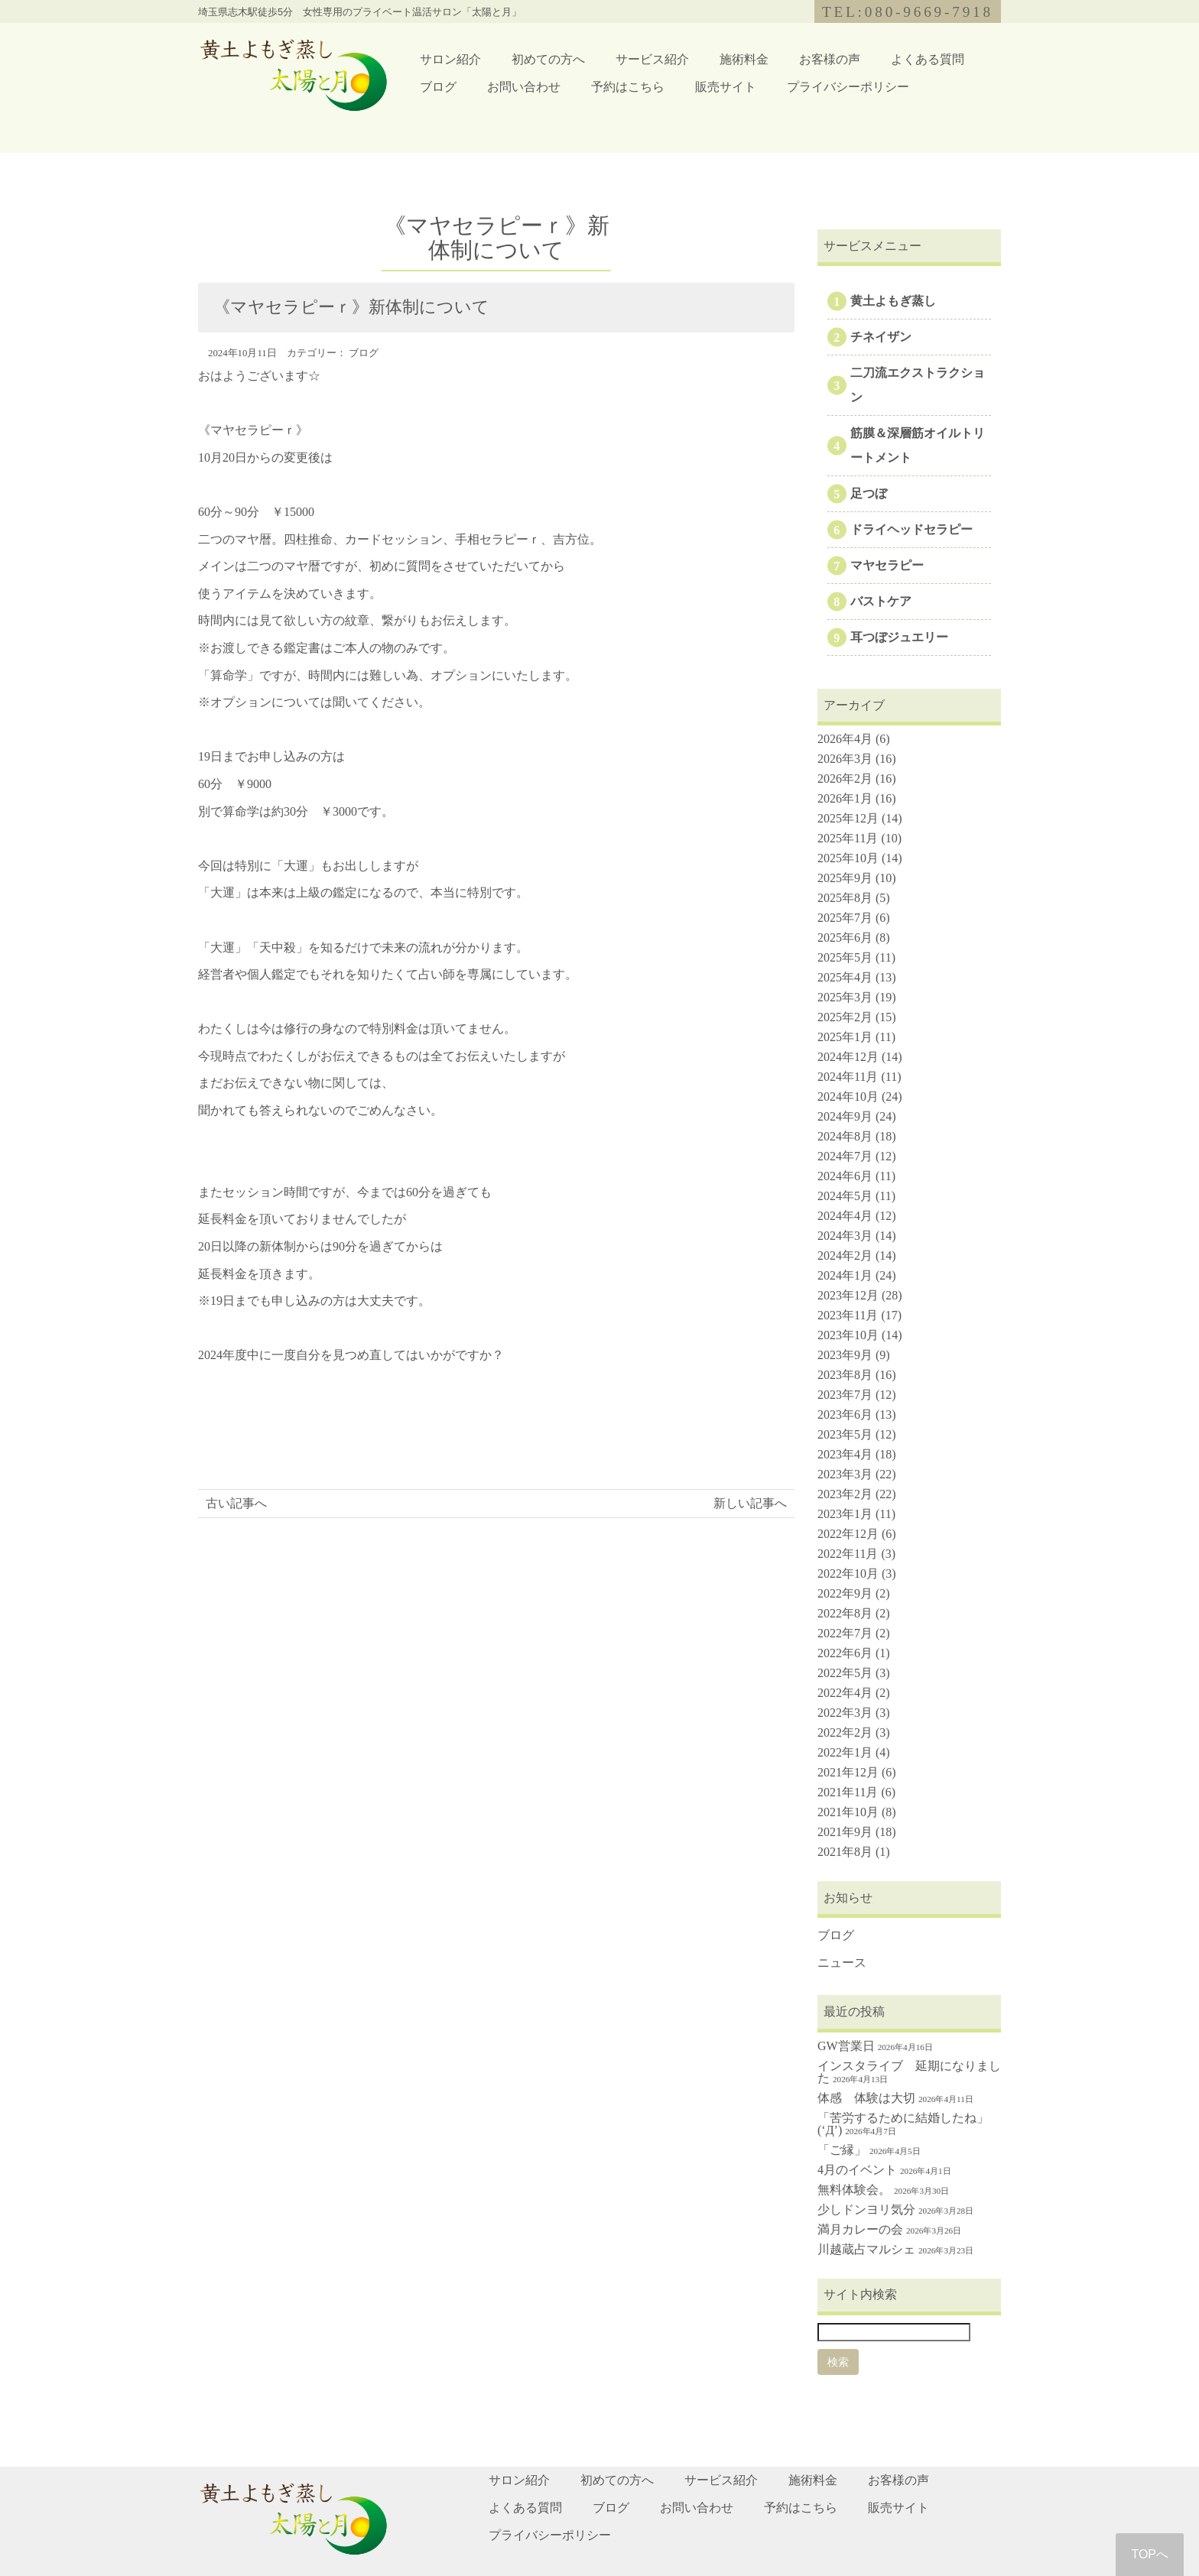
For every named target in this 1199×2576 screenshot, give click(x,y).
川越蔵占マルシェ (866, 2249)
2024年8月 (844, 1136)
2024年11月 (847, 1076)
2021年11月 (847, 1792)
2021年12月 (848, 1772)
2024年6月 (844, 1176)
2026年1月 (844, 798)
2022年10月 (848, 1573)
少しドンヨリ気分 (866, 2209)
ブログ (438, 86)
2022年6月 (844, 1652)
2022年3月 (844, 1712)
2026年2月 (844, 778)
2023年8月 (844, 1374)
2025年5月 (844, 957)
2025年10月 (848, 858)
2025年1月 (844, 1036)
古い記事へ (236, 1503)
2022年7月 (844, 1633)
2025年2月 (844, 1017)
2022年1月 (844, 1752)
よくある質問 (927, 59)
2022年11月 (847, 1553)
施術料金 (744, 59)
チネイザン (880, 336)
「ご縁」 (841, 2149)
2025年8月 (844, 897)
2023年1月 (844, 1513)
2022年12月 (848, 1533)
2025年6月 (844, 937)
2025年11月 (847, 838)
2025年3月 (844, 997)
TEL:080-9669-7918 (907, 12)
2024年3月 (844, 1235)
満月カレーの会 (860, 2229)
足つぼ (868, 493)
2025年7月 (844, 917)
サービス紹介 (652, 59)
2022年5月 (844, 1672)
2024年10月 (848, 1096)
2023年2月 (844, 1494)
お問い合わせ (524, 86)
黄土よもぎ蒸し (893, 300)
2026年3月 (844, 758)
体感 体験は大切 (866, 2097)
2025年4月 (844, 977)
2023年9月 (844, 1354)
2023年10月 (848, 1335)
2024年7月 (844, 1156)
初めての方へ (548, 59)
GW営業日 (846, 2045)
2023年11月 (847, 1315)
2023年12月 (848, 1295)
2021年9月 (844, 1831)
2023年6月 (844, 1414)
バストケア (880, 601)
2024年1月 (844, 1275)
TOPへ (1149, 2554)
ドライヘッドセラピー (911, 529)
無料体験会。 (854, 2189)
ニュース (841, 1962)
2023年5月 (844, 1434)
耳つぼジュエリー (899, 637)
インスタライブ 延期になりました (909, 2071)
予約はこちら (627, 86)
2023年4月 (844, 1454)
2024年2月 (844, 1255)
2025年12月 (848, 818)
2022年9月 (844, 1593)
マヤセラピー (887, 565)
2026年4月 (844, 738)
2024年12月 (848, 1056)
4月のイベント (857, 2169)
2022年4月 (844, 1692)
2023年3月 (844, 1474)
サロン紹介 (450, 59)
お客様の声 (829, 59)
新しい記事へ (750, 1503)
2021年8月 (844, 1851)
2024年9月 (844, 1116)
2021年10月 (848, 1811)
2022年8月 (844, 1613)
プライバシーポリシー (848, 86)
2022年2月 (844, 1732)
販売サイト (725, 86)
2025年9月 (844, 877)
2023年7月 (844, 1394)
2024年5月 (844, 1195)
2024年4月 (844, 1215)
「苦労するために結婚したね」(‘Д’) (903, 2123)
